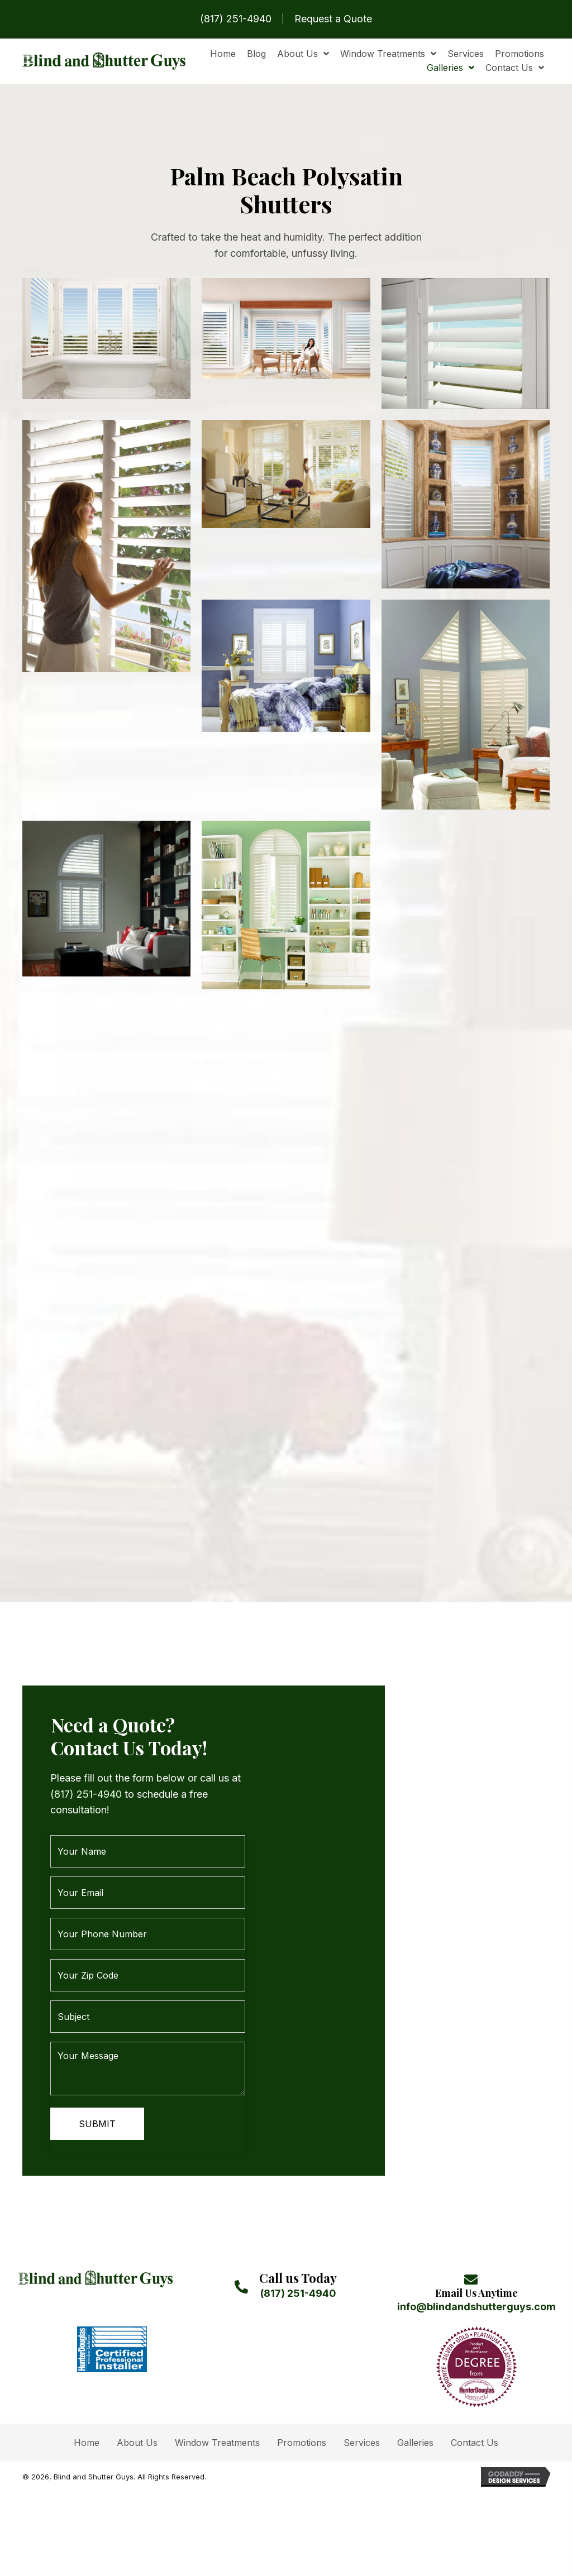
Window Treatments (217, 2417)
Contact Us (474, 2417)
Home (86, 2417)
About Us (137, 2417)
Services (362, 2417)
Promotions (301, 2417)
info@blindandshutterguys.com (476, 2281)
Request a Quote (333, 19)
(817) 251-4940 (235, 19)
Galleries (415, 2417)
